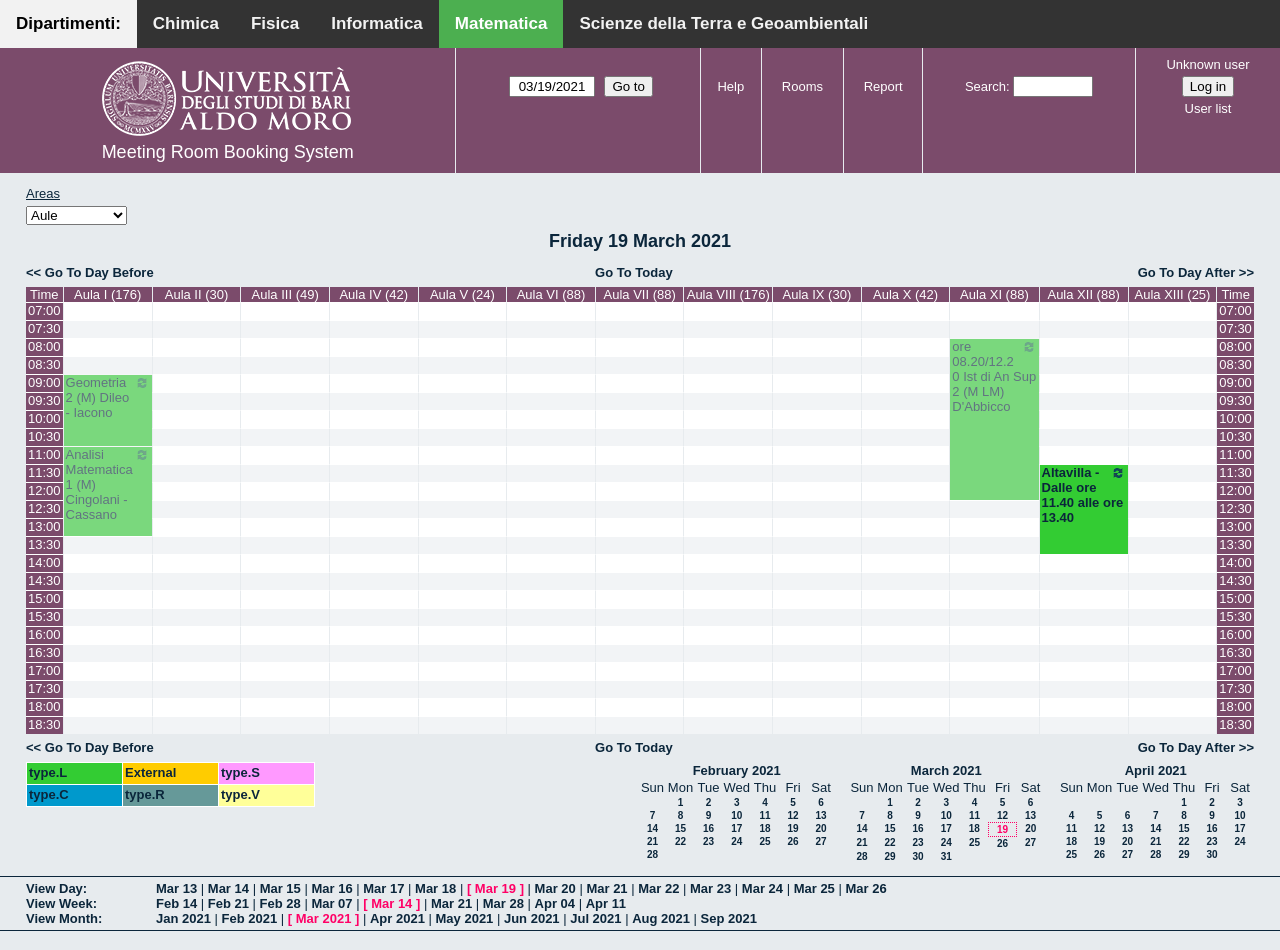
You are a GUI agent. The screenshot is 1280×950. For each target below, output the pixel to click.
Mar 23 (710, 888)
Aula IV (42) (373, 294)
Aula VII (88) (640, 294)
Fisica (275, 23)
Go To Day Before (99, 272)
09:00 (44, 382)
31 (946, 856)
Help (730, 86)
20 (820, 828)
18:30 (44, 724)
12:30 (44, 508)
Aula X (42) (905, 294)
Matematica (501, 23)
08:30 (44, 364)
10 (736, 815)
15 (680, 828)
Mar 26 (865, 888)
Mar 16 (331, 888)
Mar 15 (280, 888)
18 (764, 828)
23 (708, 841)
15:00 (44, 598)
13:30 (44, 544)
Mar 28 (503, 903)
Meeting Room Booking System (228, 152)
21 (652, 841)
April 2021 (1156, 770)
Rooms (802, 86)
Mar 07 (331, 903)
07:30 (44, 328)
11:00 (44, 454)
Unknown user (1207, 64)
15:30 (44, 616)
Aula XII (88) (1083, 294)
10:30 (44, 436)
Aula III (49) (285, 294)
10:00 (44, 418)
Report (883, 86)
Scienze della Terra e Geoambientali (723, 23)
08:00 (44, 346)
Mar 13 (176, 888)
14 (652, 828)
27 (820, 841)
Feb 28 (280, 903)
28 (652, 854)
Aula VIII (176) (728, 294)
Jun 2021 (532, 918)
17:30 (44, 688)
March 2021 (946, 770)
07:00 (44, 310)
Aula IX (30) (817, 294)
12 (792, 815)
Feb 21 (228, 903)
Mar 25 (814, 888)
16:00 (44, 634)
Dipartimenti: (68, 23)
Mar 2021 (324, 918)
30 (917, 856)
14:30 (44, 580)
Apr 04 (555, 903)
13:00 (44, 526)
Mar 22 (658, 888)
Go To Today (634, 272)
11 (764, 815)
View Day (54, 888)
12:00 (44, 490)
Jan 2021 (183, 918)
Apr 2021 (397, 918)
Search (985, 86)
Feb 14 (176, 903)
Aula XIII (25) (1173, 294)
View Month (62, 918)
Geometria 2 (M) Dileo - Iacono (108, 397)
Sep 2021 (729, 918)
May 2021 (465, 918)
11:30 (44, 472)
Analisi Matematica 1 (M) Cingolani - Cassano (108, 484)
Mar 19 (495, 888)
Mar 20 (555, 888)
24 (736, 841)
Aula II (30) (197, 294)
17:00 (44, 670)
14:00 (44, 562)
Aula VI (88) (551, 294)
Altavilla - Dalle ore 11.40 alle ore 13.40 (1084, 495)
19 (792, 828)
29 (889, 856)
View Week (59, 903)
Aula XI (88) (994, 294)
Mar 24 (762, 888)
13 (820, 815)
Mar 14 (228, 888)
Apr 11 (606, 903)
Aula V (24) (462, 294)
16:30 (44, 652)
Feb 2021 (250, 918)
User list (1208, 108)
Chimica (186, 23)
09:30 (44, 400)
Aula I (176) (107, 294)
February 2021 (737, 770)
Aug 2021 (661, 918)
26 (792, 841)
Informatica (377, 23)
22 (680, 841)
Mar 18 (435, 888)
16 (708, 828)
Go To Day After (1187, 272)
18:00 (44, 706)
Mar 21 (606, 888)
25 (764, 841)
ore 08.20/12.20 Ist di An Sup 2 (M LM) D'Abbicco (994, 376)
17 (736, 828)
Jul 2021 (595, 918)
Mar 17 (383, 888)
